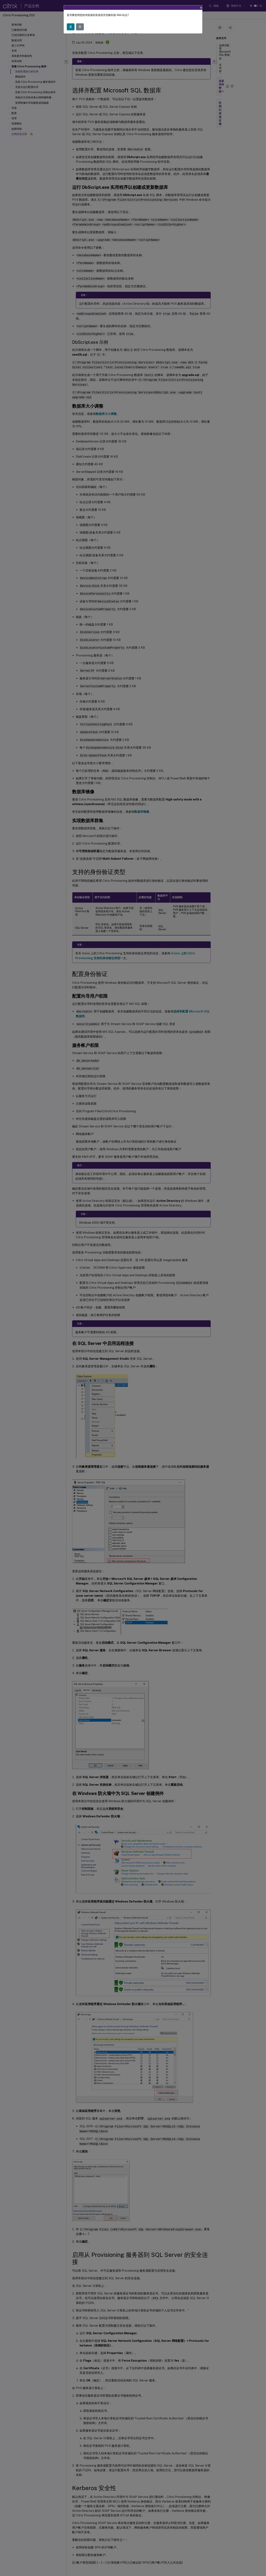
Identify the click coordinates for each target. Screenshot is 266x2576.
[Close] (201, 7)
